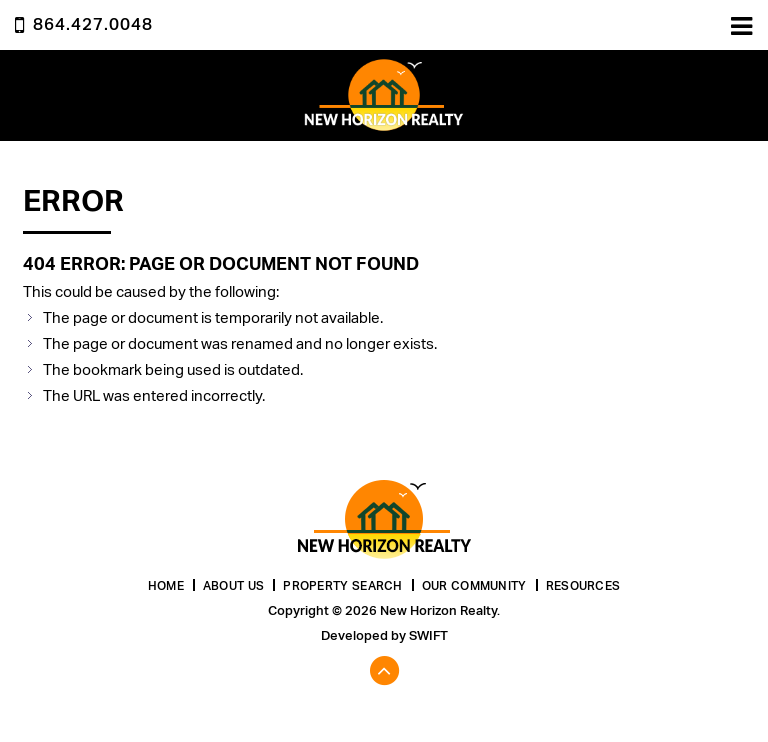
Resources (583, 586)
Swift (428, 635)
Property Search (343, 586)
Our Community (474, 586)
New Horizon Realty (384, 95)
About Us (233, 586)
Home (166, 586)
